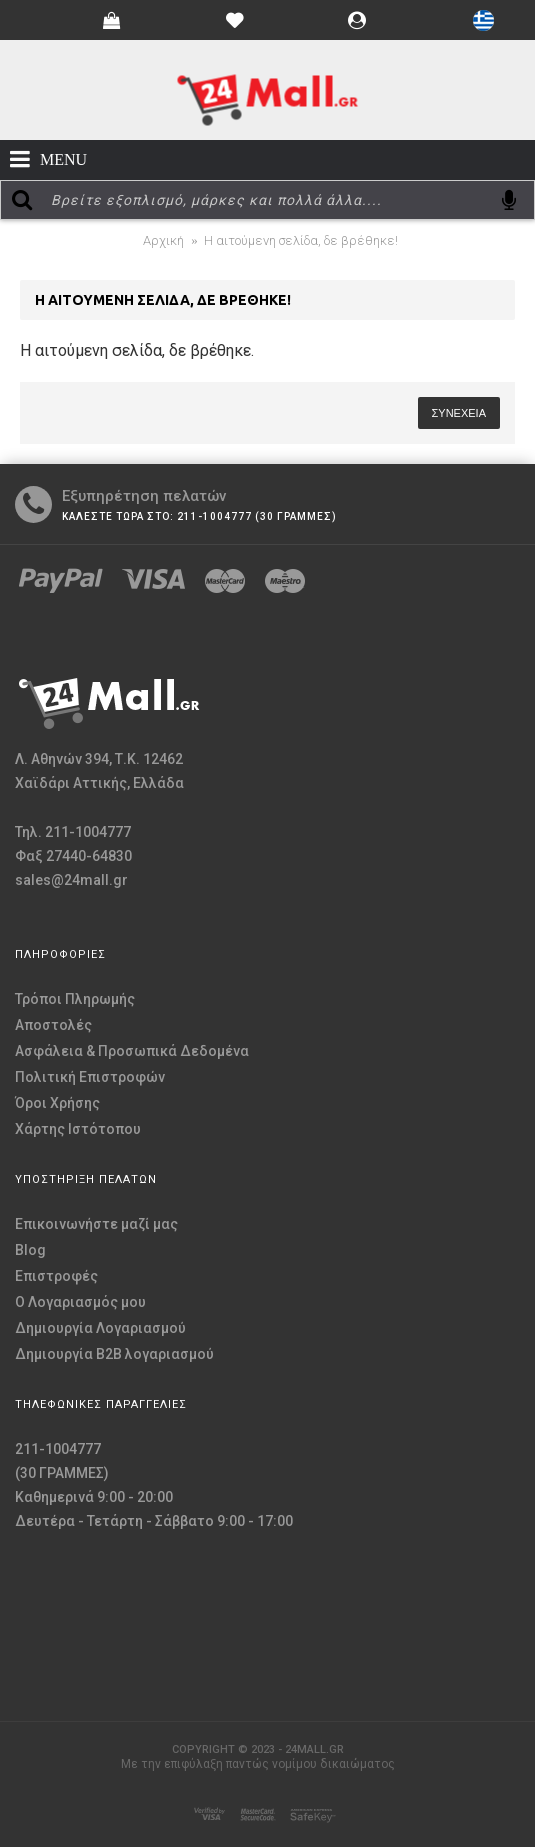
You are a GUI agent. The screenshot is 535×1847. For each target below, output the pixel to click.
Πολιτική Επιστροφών (90, 1077)
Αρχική (163, 240)
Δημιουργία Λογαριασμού (100, 1328)
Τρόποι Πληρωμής (75, 999)
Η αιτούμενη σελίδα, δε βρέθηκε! (301, 240)
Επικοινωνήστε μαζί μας (96, 1224)
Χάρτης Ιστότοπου (78, 1129)
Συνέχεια (459, 413)
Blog (30, 1250)
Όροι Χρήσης (57, 1103)
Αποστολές (53, 1025)
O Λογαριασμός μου (80, 1302)
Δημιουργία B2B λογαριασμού (114, 1354)
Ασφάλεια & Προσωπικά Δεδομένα (132, 1051)
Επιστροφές (56, 1276)
